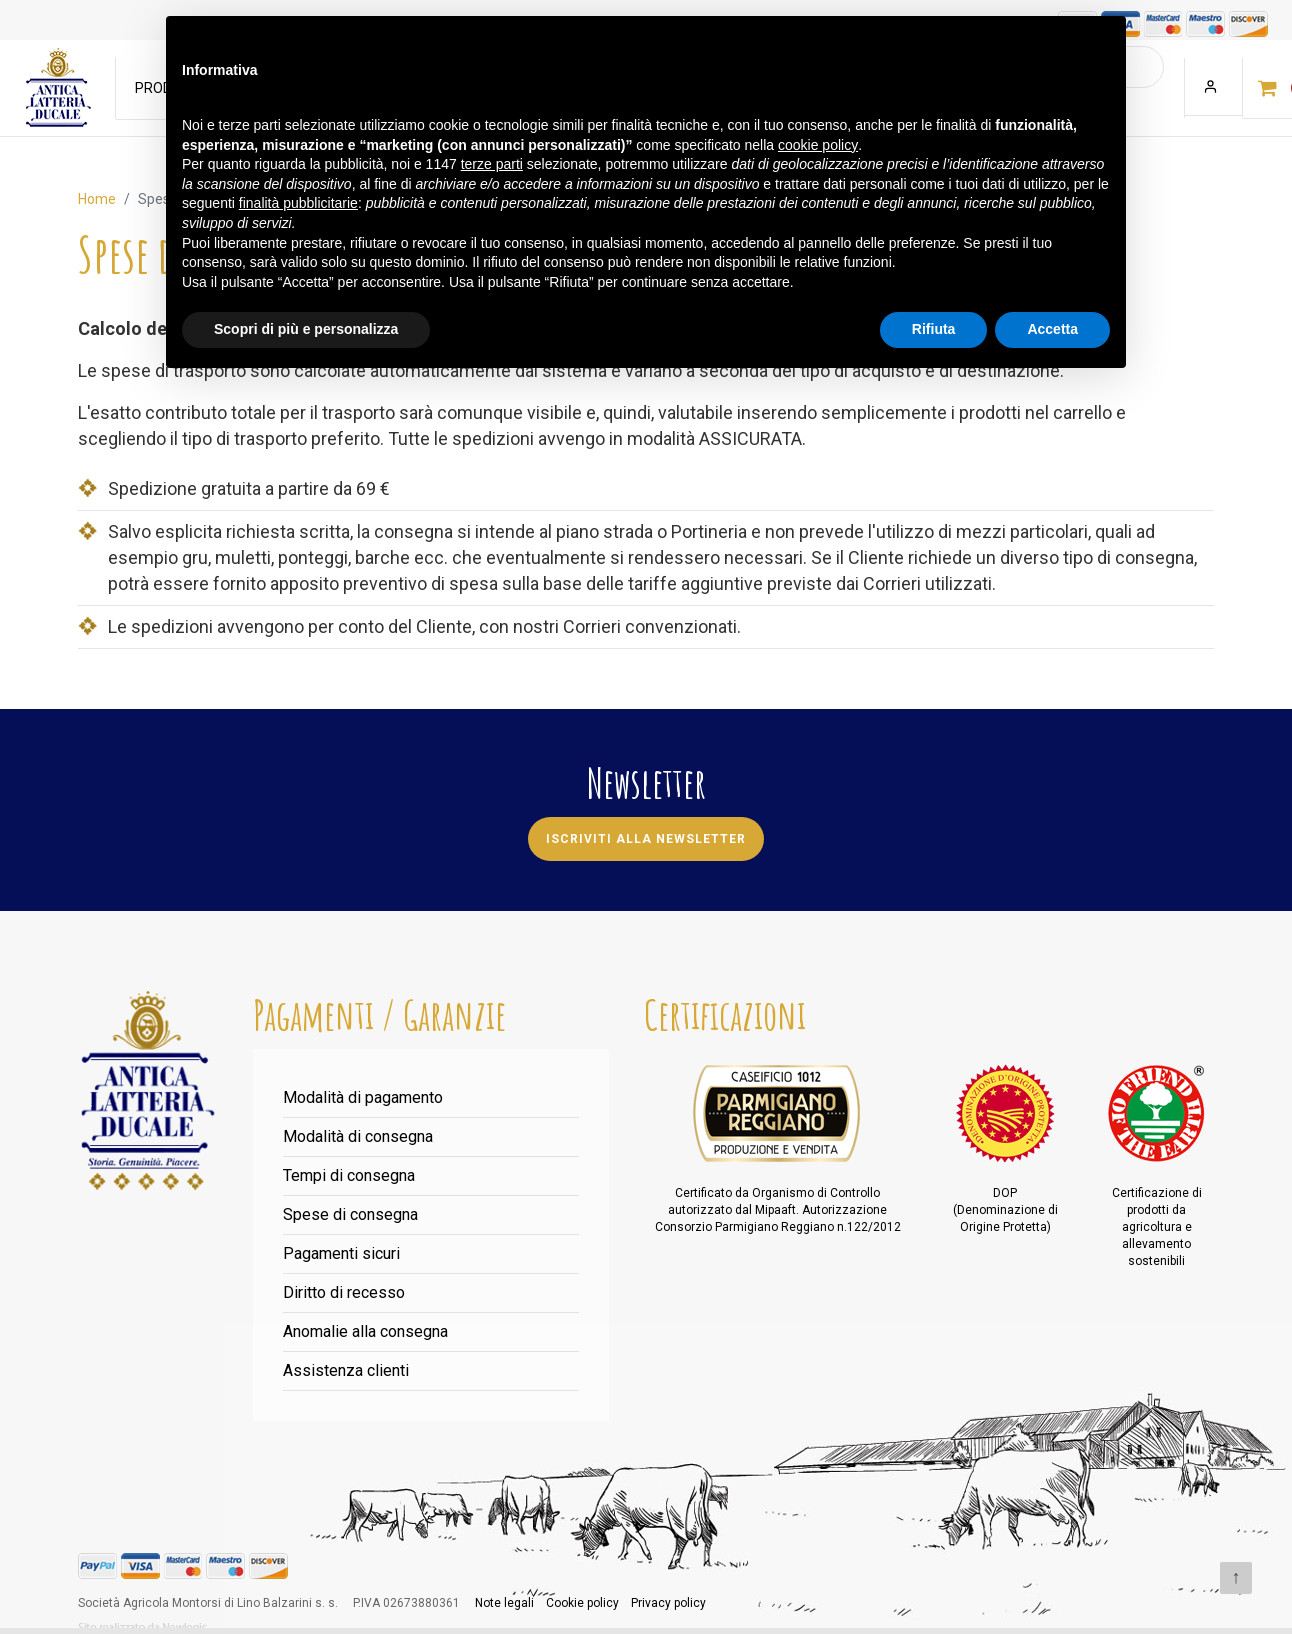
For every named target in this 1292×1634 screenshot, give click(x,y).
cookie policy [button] (818, 145)
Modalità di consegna (358, 1136)
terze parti (492, 164)
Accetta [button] (1052, 329)
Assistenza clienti (346, 1370)
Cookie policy (582, 1603)
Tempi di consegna (349, 1175)
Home (97, 199)
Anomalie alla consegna (365, 1331)
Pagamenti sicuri (341, 1253)
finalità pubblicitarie (298, 203)
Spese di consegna (350, 1214)
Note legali (504, 1603)
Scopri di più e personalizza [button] (306, 329)
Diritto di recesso (344, 1292)
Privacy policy (668, 1603)
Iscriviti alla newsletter (646, 839)
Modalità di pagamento (363, 1097)
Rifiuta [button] (934, 329)
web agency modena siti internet (142, 1628)
